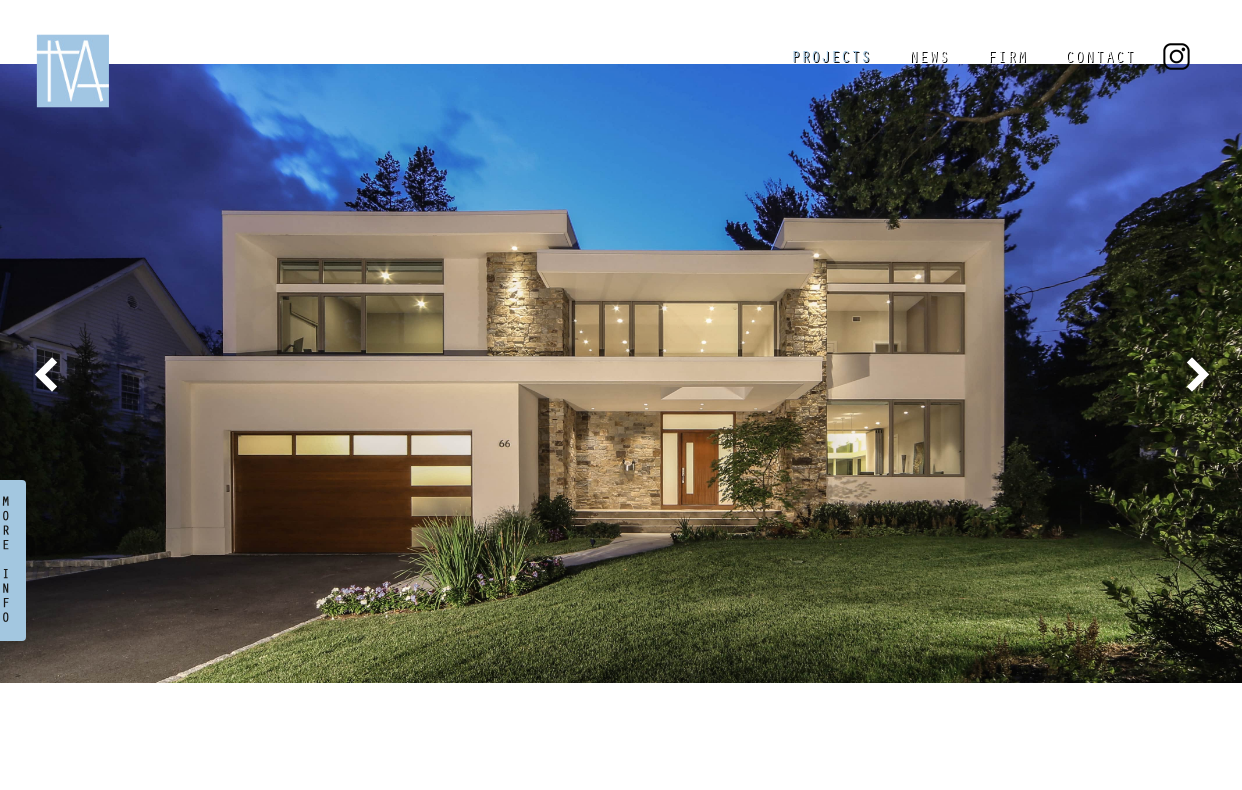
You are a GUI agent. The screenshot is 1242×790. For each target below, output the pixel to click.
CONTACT (1100, 59)
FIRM (1007, 59)
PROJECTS (831, 59)
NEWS (929, 59)
